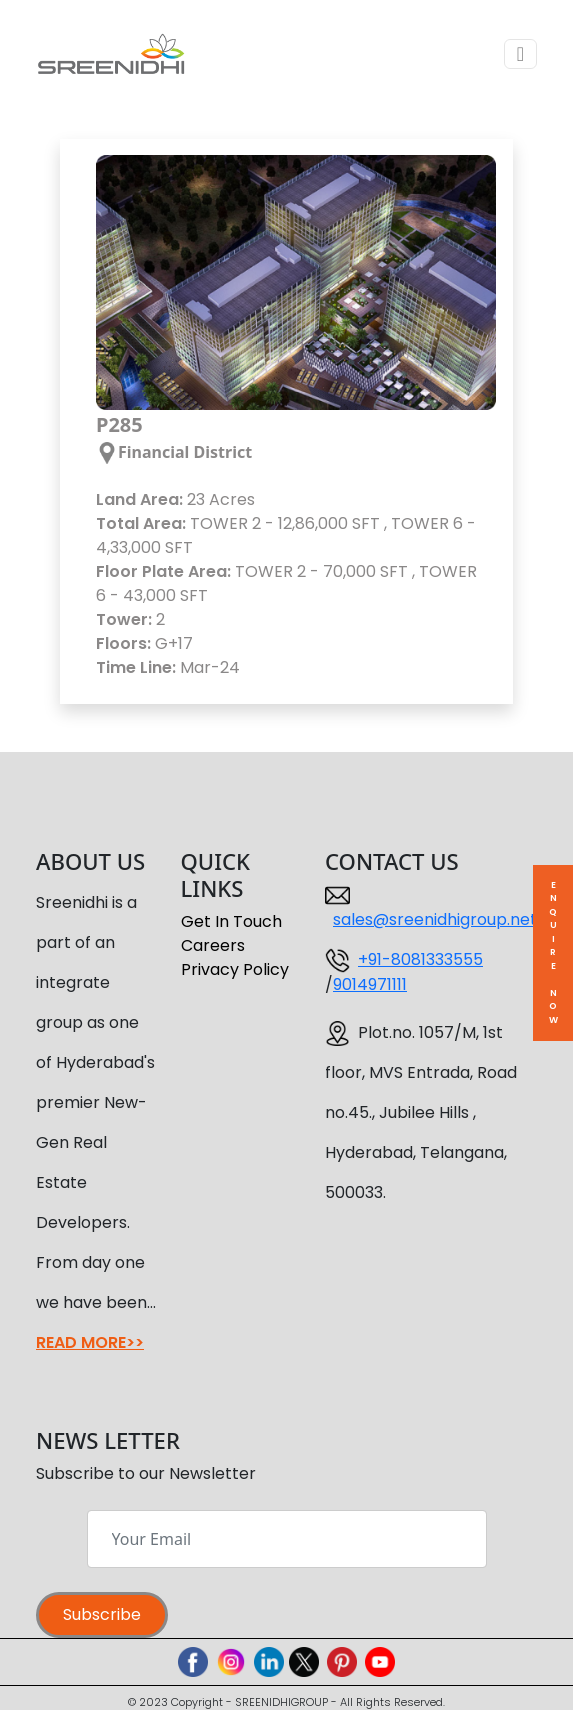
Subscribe (102, 1614)
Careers (213, 945)
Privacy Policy (235, 969)
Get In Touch (231, 921)
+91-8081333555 (420, 959)
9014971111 (370, 984)
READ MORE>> (90, 1342)
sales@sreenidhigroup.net (435, 919)
